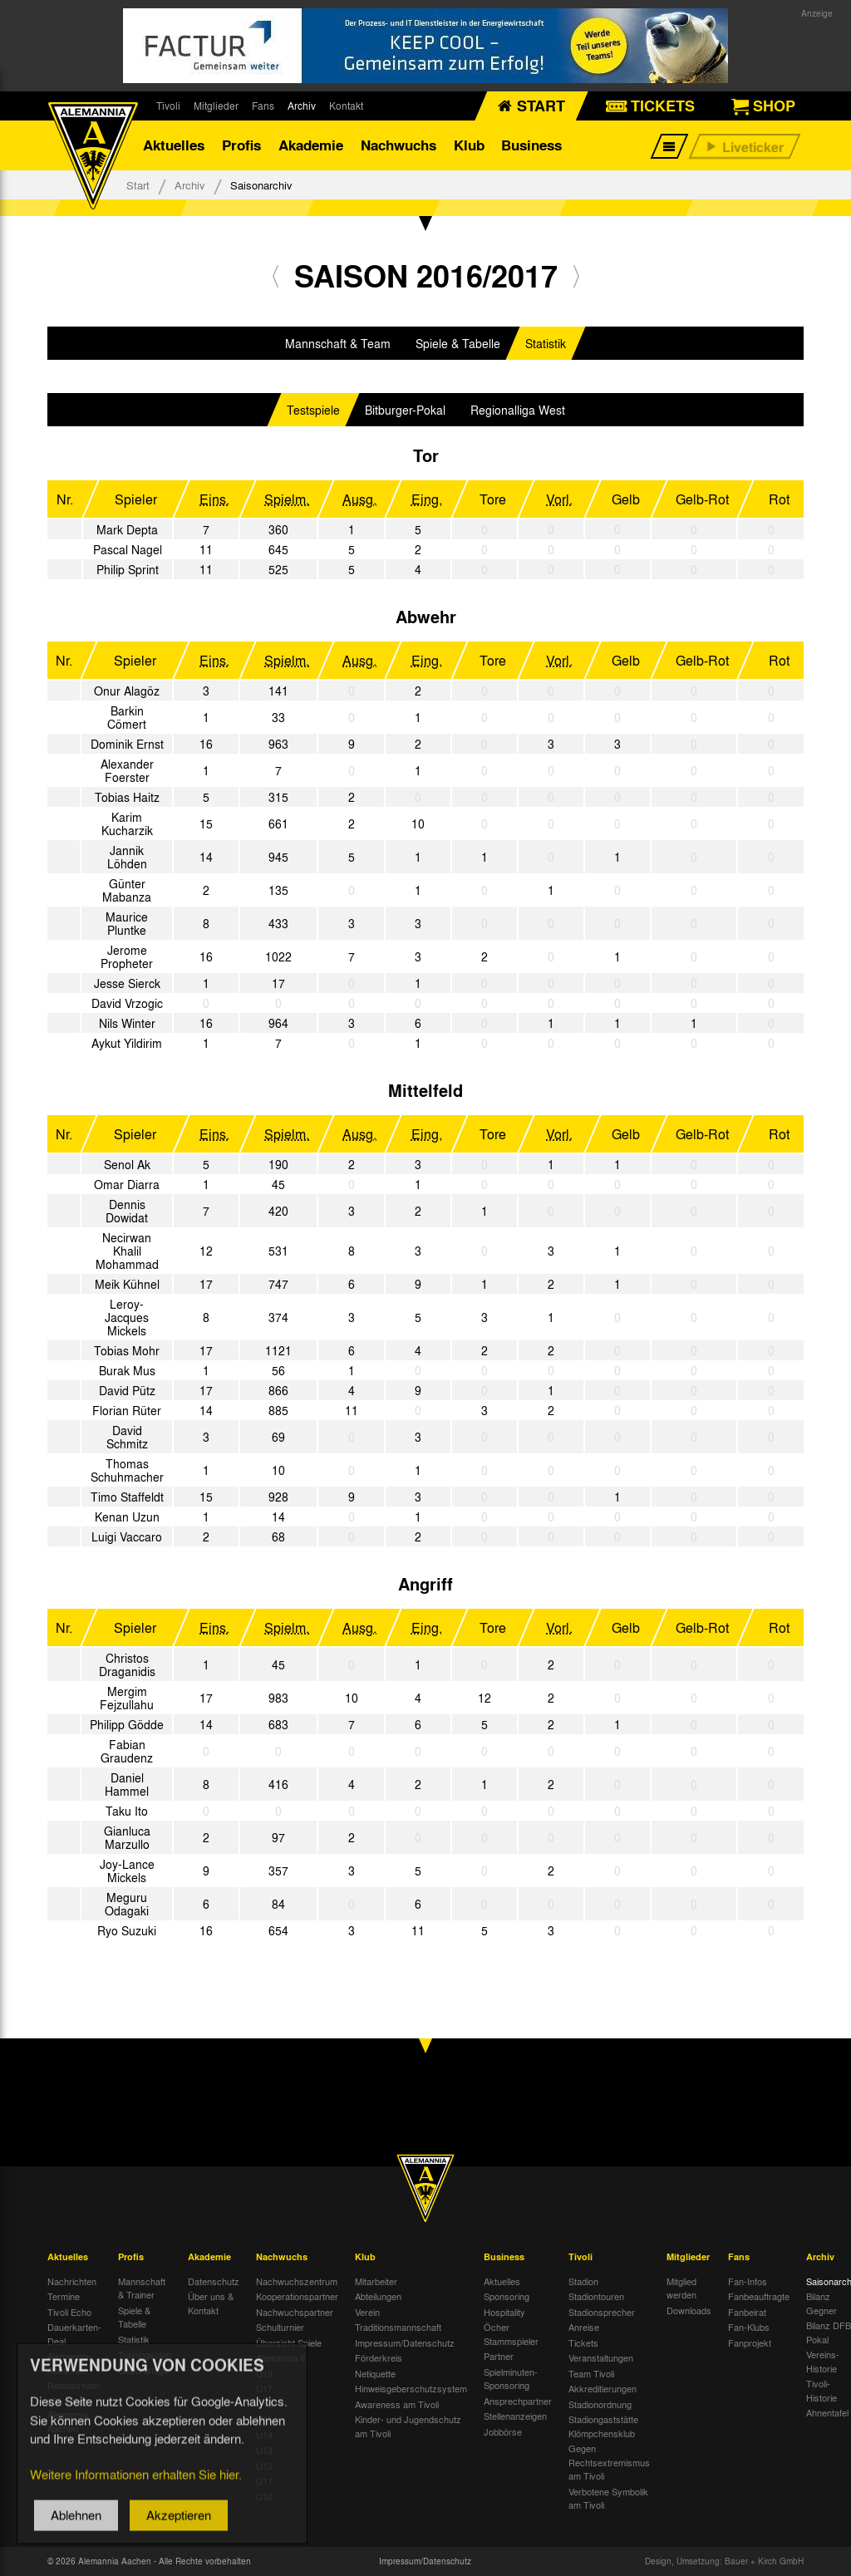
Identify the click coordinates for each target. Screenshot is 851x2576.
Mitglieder (216, 105)
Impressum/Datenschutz (405, 2342)
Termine (63, 2296)
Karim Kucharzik (127, 823)
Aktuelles (173, 145)
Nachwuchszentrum (296, 2281)
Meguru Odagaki (127, 1904)
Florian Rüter (126, 1410)
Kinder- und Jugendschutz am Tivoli (408, 2426)
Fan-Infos (747, 2281)
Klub (469, 145)
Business (531, 145)
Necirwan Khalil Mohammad (127, 1250)
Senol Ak (127, 1164)
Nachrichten (71, 2281)
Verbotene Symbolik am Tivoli (608, 2498)
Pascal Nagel (127, 549)
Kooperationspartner (297, 2296)
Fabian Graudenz (127, 1751)
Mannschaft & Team (338, 343)
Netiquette (375, 2373)
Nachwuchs (398, 145)
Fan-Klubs (749, 2326)
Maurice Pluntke (127, 923)
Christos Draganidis (127, 1664)
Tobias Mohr (127, 1350)
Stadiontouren (596, 2296)
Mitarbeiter (376, 2281)
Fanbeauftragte (759, 2296)
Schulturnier (280, 2326)
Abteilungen (378, 2296)
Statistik (545, 343)
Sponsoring (506, 2296)
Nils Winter (127, 1023)
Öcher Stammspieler (511, 2333)
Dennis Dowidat (127, 1211)
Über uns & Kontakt (211, 2303)
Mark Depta (127, 529)
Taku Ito (127, 1810)
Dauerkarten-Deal (74, 2333)
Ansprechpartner (518, 2400)
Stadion (583, 2281)
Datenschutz (213, 2281)
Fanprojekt (749, 2342)
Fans (263, 105)
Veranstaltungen (600, 2357)
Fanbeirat (747, 2311)
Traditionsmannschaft (398, 2326)
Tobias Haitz (127, 797)
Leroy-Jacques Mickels (127, 1317)
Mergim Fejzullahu (127, 1698)
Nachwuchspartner (294, 2311)
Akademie (310, 145)
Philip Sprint (127, 569)
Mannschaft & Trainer (141, 2288)
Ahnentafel (827, 2412)
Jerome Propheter (127, 956)
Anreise (583, 2326)
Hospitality (504, 2311)
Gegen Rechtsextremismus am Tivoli (609, 2461)
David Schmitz (127, 1437)
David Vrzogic (127, 1003)
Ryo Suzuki (126, 1930)
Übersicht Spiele (289, 2342)
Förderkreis (378, 2357)
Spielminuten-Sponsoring (511, 2378)
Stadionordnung (600, 2404)
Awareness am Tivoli (397, 2404)
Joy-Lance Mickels (127, 1870)
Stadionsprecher (601, 2311)
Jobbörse (503, 2431)
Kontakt (346, 105)
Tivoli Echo (69, 2311)
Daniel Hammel (127, 1784)
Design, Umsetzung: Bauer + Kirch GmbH (724, 2561)
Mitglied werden (681, 2288)
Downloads (689, 2310)
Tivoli (168, 105)
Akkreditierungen (602, 2388)
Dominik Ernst (127, 743)
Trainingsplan (144, 2354)
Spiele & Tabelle (458, 343)
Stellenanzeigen (515, 2415)
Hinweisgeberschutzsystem (411, 2388)
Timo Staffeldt (127, 1496)
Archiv (302, 105)
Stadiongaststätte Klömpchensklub (603, 2426)
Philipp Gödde (127, 1724)
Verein (367, 2311)
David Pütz (127, 1390)
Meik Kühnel (127, 1284)
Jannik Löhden (127, 857)
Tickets (583, 2342)
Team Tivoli (591, 2373)
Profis (241, 145)
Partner (499, 2355)
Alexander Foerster (127, 770)
